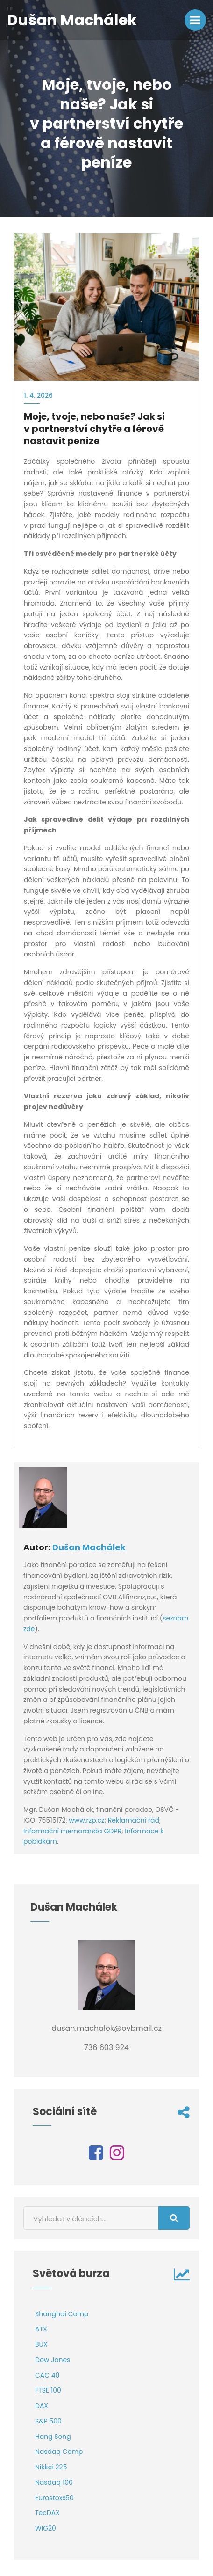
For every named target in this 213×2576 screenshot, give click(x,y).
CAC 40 (47, 2375)
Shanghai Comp (61, 2314)
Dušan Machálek (89, 1547)
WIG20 (45, 2528)
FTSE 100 (48, 2390)
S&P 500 (48, 2421)
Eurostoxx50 (54, 2498)
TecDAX (47, 2513)
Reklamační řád (133, 1820)
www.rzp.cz (86, 1820)
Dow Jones (52, 2359)
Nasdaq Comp (59, 2451)
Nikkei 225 (51, 2467)
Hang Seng (53, 2436)
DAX (41, 2405)
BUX (41, 2344)
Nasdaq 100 (54, 2482)
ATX (41, 2329)
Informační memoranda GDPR (72, 1831)
